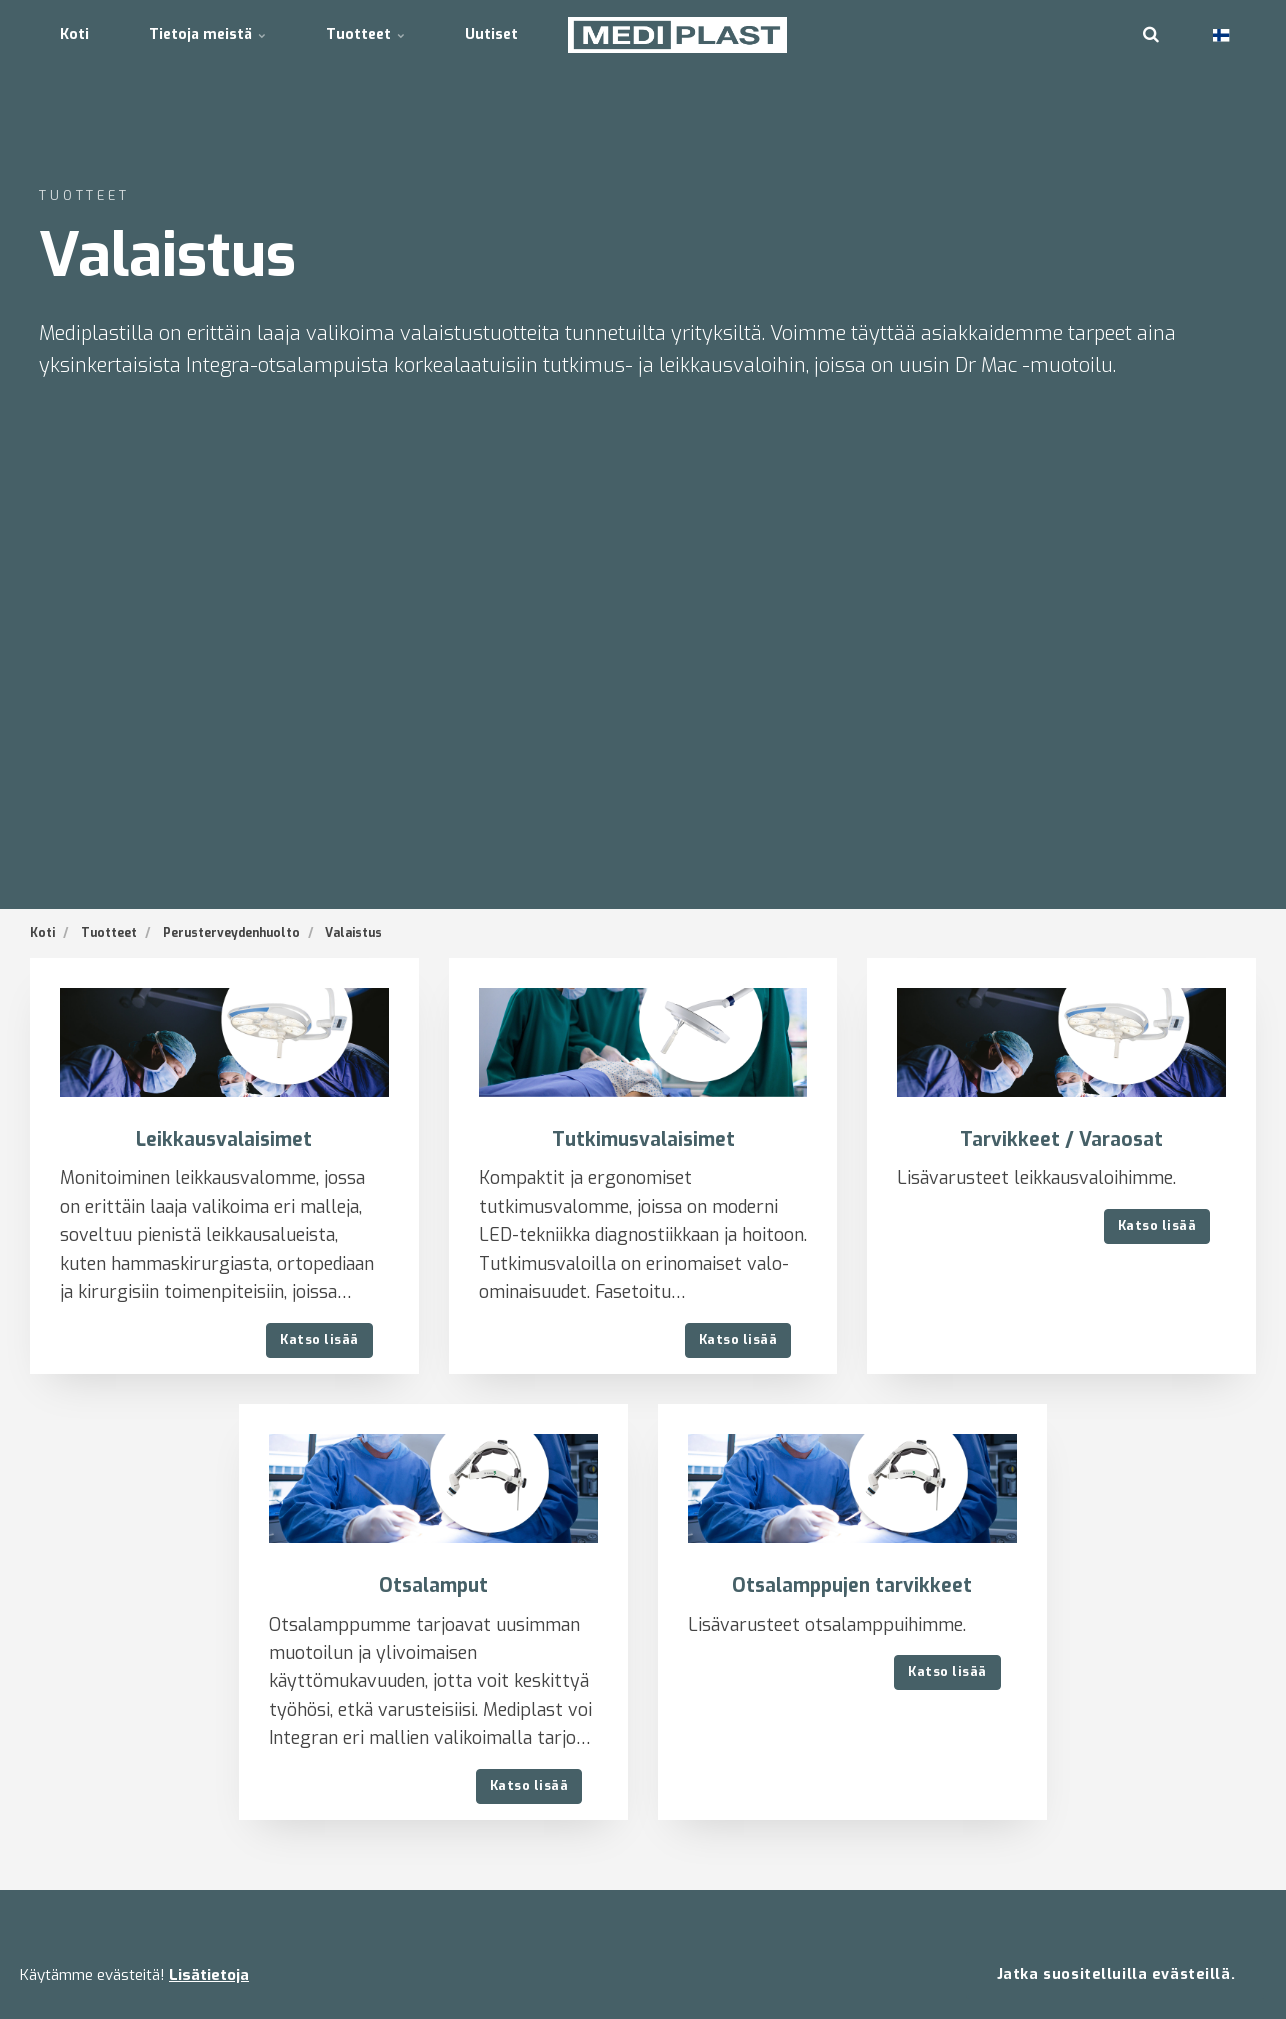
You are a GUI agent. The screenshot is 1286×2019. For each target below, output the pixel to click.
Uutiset (491, 34)
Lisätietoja (209, 1975)
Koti (74, 34)
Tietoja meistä (207, 34)
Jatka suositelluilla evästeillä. (1116, 1974)
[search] (1151, 35)
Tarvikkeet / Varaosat (1061, 1139)
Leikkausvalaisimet (224, 1139)
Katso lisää (319, 1339)
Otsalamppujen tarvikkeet (852, 1585)
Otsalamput (433, 1585)
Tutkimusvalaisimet (643, 1139)
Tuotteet (365, 34)
